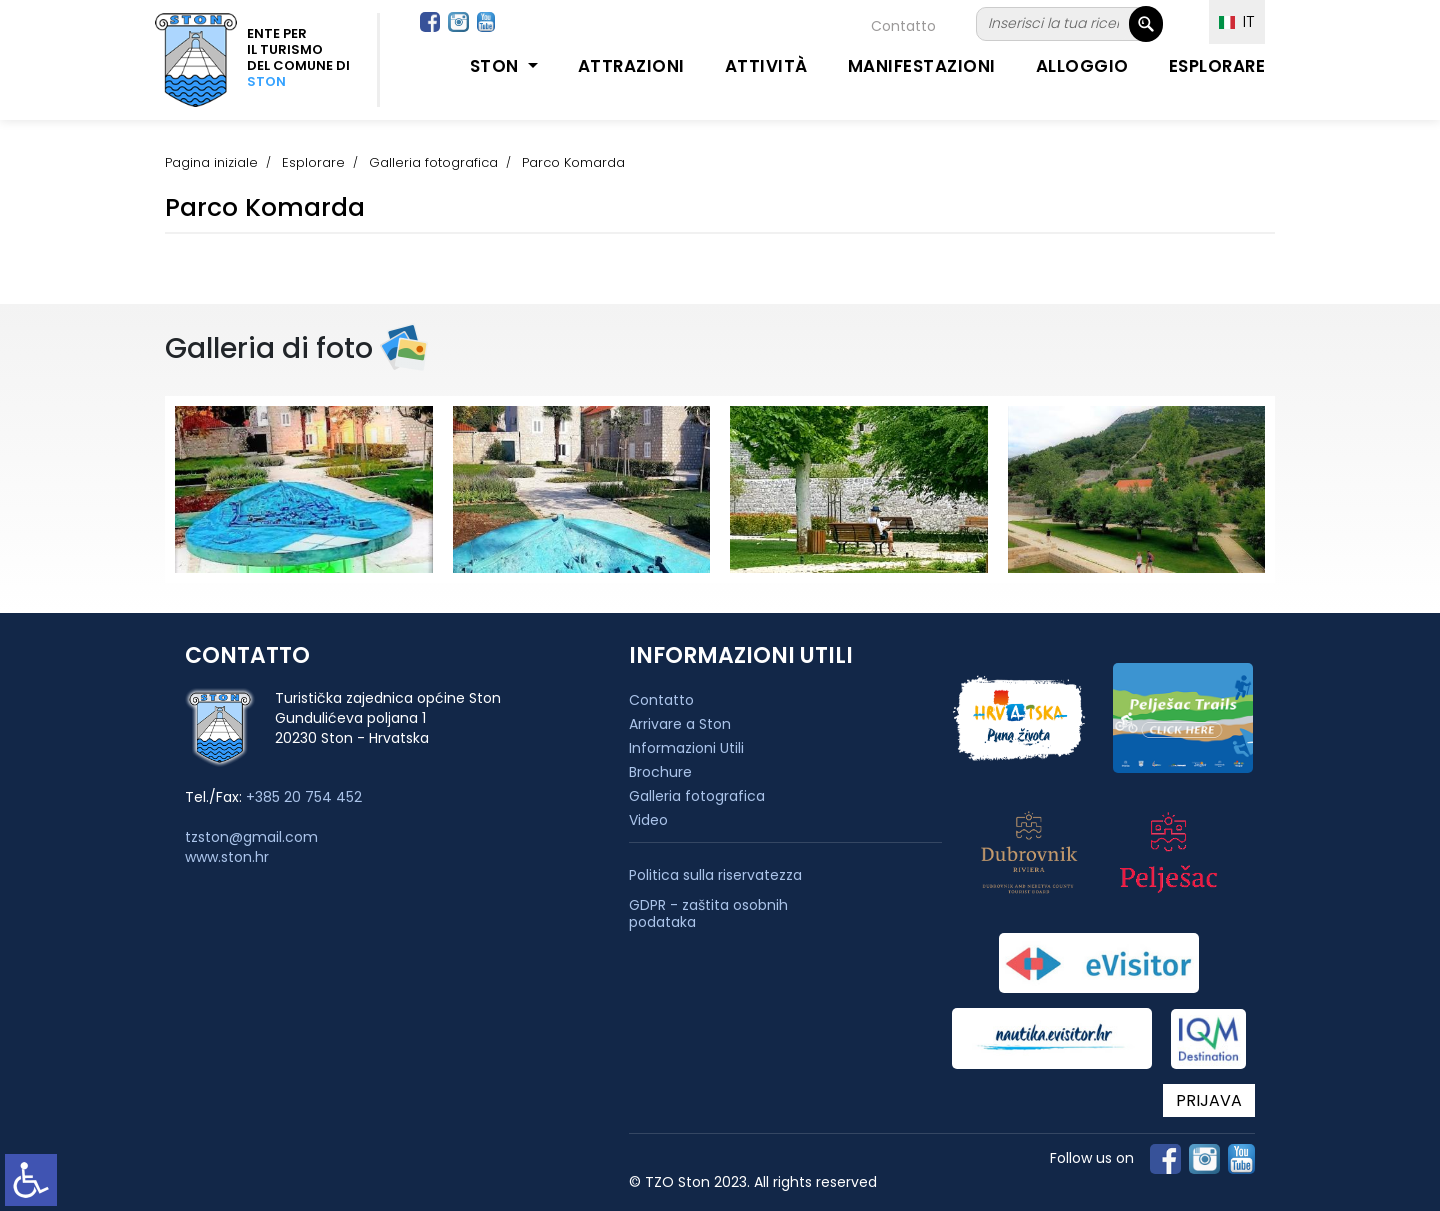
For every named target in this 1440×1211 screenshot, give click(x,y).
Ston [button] (497, 66)
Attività (766, 66)
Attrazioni (631, 66)
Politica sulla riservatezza (715, 875)
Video (648, 820)
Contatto (903, 26)
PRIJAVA (1209, 1100)
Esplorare (1217, 66)
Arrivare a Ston (680, 724)
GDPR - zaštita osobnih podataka (708, 914)
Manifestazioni (922, 66)
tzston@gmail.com (251, 837)
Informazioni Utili (686, 748)
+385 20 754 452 (304, 797)
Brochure (660, 772)
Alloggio (1082, 66)
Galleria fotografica (433, 162)
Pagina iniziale (211, 162)
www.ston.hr (227, 857)
